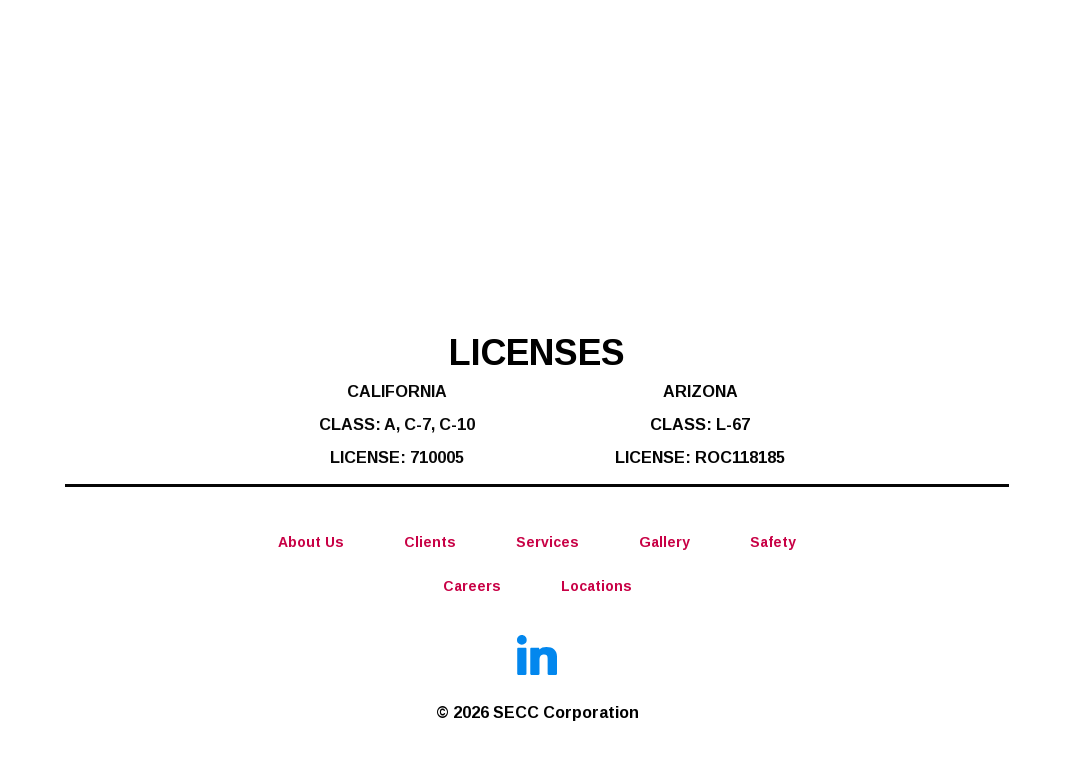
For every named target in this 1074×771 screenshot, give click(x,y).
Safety (773, 542)
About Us (311, 542)
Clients (430, 542)
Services (547, 542)
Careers (472, 586)
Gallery (664, 542)
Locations (596, 586)
